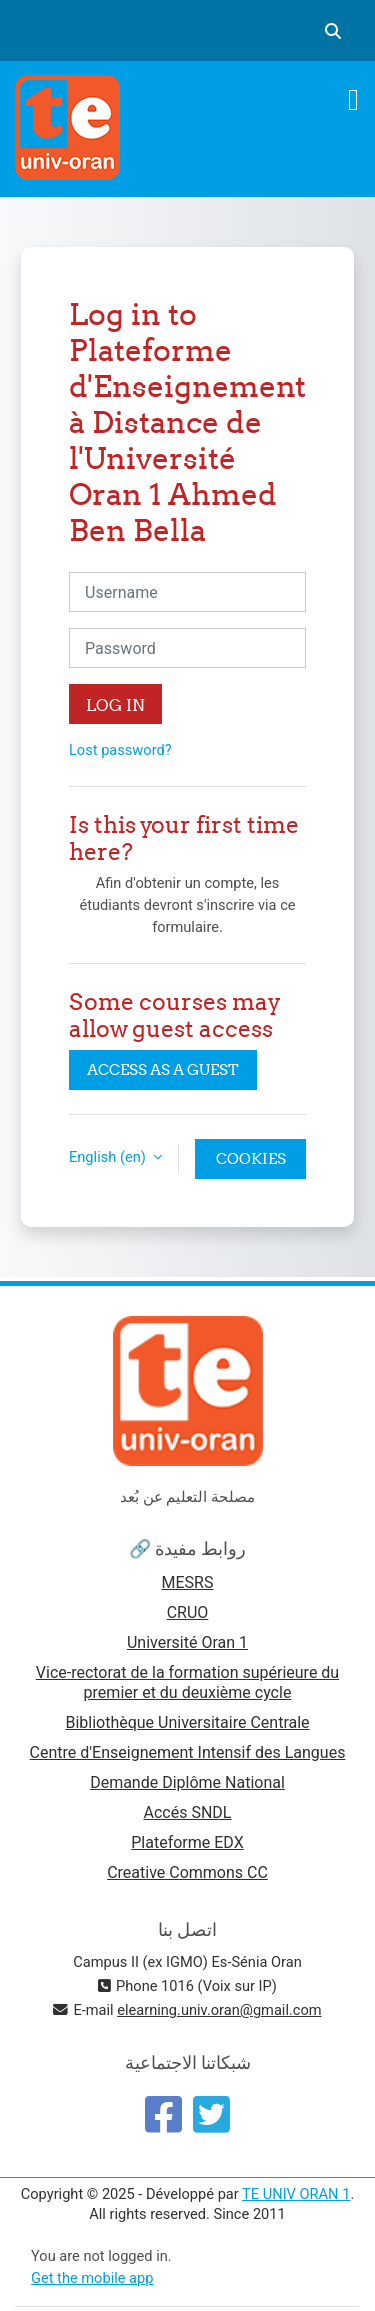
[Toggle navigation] (353, 100)
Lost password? (120, 750)
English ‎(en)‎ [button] (109, 1157)
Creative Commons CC (187, 1872)
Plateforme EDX (187, 1842)
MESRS (188, 1582)
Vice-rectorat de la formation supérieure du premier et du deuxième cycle (187, 1682)
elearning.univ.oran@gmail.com (219, 2010)
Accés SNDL (188, 1812)
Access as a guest (163, 1069)
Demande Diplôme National (187, 1782)
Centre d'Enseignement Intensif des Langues (188, 1752)
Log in (115, 705)
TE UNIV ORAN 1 (296, 2194)
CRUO (188, 1612)
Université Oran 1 (187, 1642)
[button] (333, 31)
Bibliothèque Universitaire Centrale (187, 1722)
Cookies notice (251, 1164)
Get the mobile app (92, 2278)
